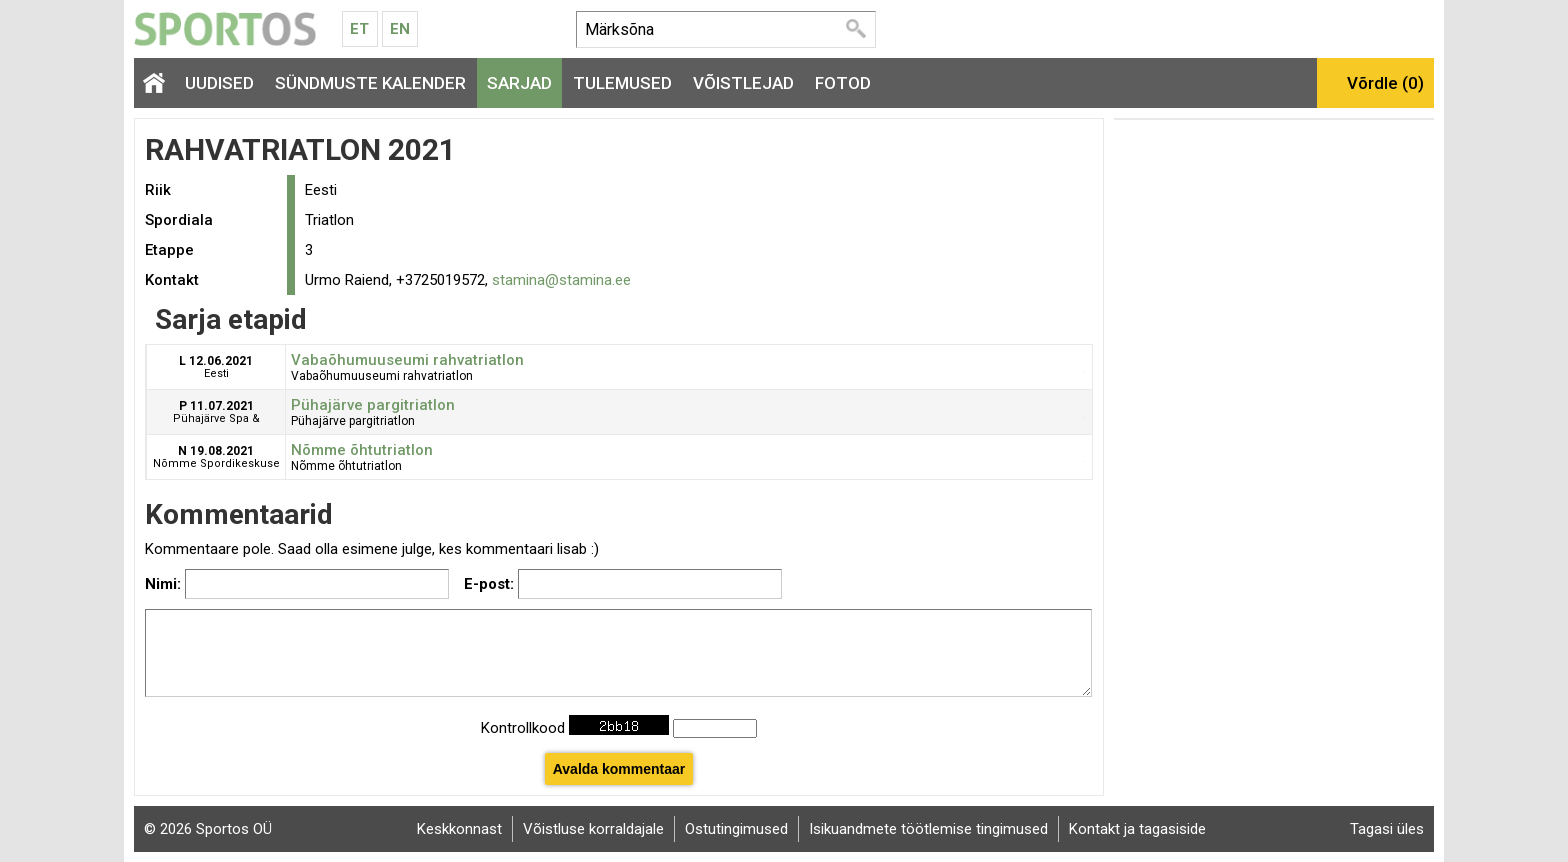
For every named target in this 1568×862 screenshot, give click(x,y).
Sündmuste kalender (370, 83)
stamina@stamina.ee (561, 280)
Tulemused (622, 83)
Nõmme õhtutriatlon (362, 450)
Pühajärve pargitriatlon (373, 405)
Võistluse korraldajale (593, 829)
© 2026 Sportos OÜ (208, 829)
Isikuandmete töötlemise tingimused (928, 829)
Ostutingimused (736, 829)
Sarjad (519, 83)
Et (359, 29)
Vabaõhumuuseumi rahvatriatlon (407, 360)
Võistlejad (743, 83)
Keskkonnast (459, 829)
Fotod (843, 83)
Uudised (219, 83)
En (400, 29)
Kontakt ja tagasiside (1137, 829)
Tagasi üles (1387, 829)
